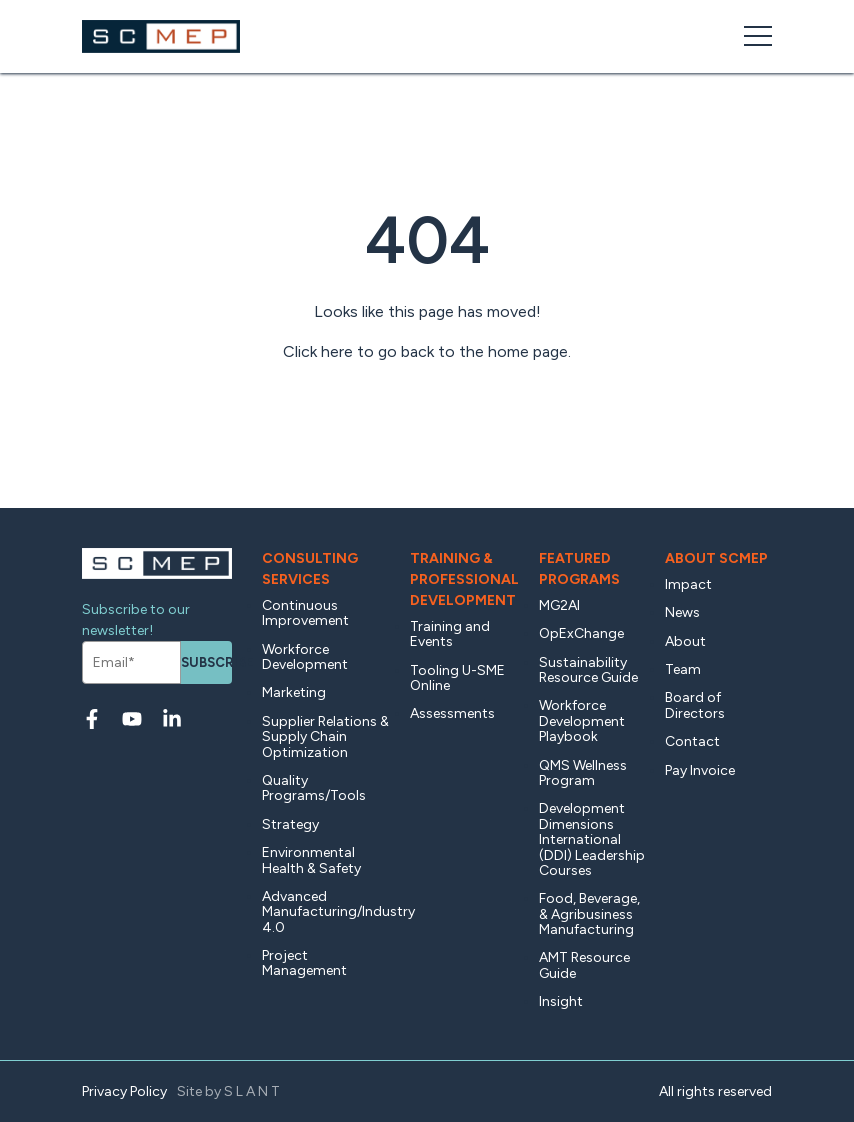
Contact (692, 741)
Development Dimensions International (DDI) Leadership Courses (592, 839)
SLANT (253, 1091)
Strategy (290, 824)
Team (683, 669)
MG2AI (559, 605)
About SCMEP (716, 558)
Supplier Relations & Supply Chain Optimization (325, 737)
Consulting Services (310, 569)
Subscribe (206, 662)
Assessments (452, 713)
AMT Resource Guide (584, 965)
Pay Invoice (700, 770)
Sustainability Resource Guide (588, 670)
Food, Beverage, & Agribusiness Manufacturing (589, 914)
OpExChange (581, 633)
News (682, 612)
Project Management (304, 963)
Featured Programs (579, 569)
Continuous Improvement (305, 613)
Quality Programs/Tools (314, 788)
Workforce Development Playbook (582, 721)
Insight (561, 1001)
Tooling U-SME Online (457, 678)
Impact (688, 584)
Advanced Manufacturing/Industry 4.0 (326, 912)
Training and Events (450, 634)
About (685, 641)
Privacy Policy (124, 1091)
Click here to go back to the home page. (427, 351)
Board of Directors (695, 705)
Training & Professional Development (464, 579)
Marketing (294, 692)
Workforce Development (305, 657)
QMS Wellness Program (583, 773)
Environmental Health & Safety (311, 860)
